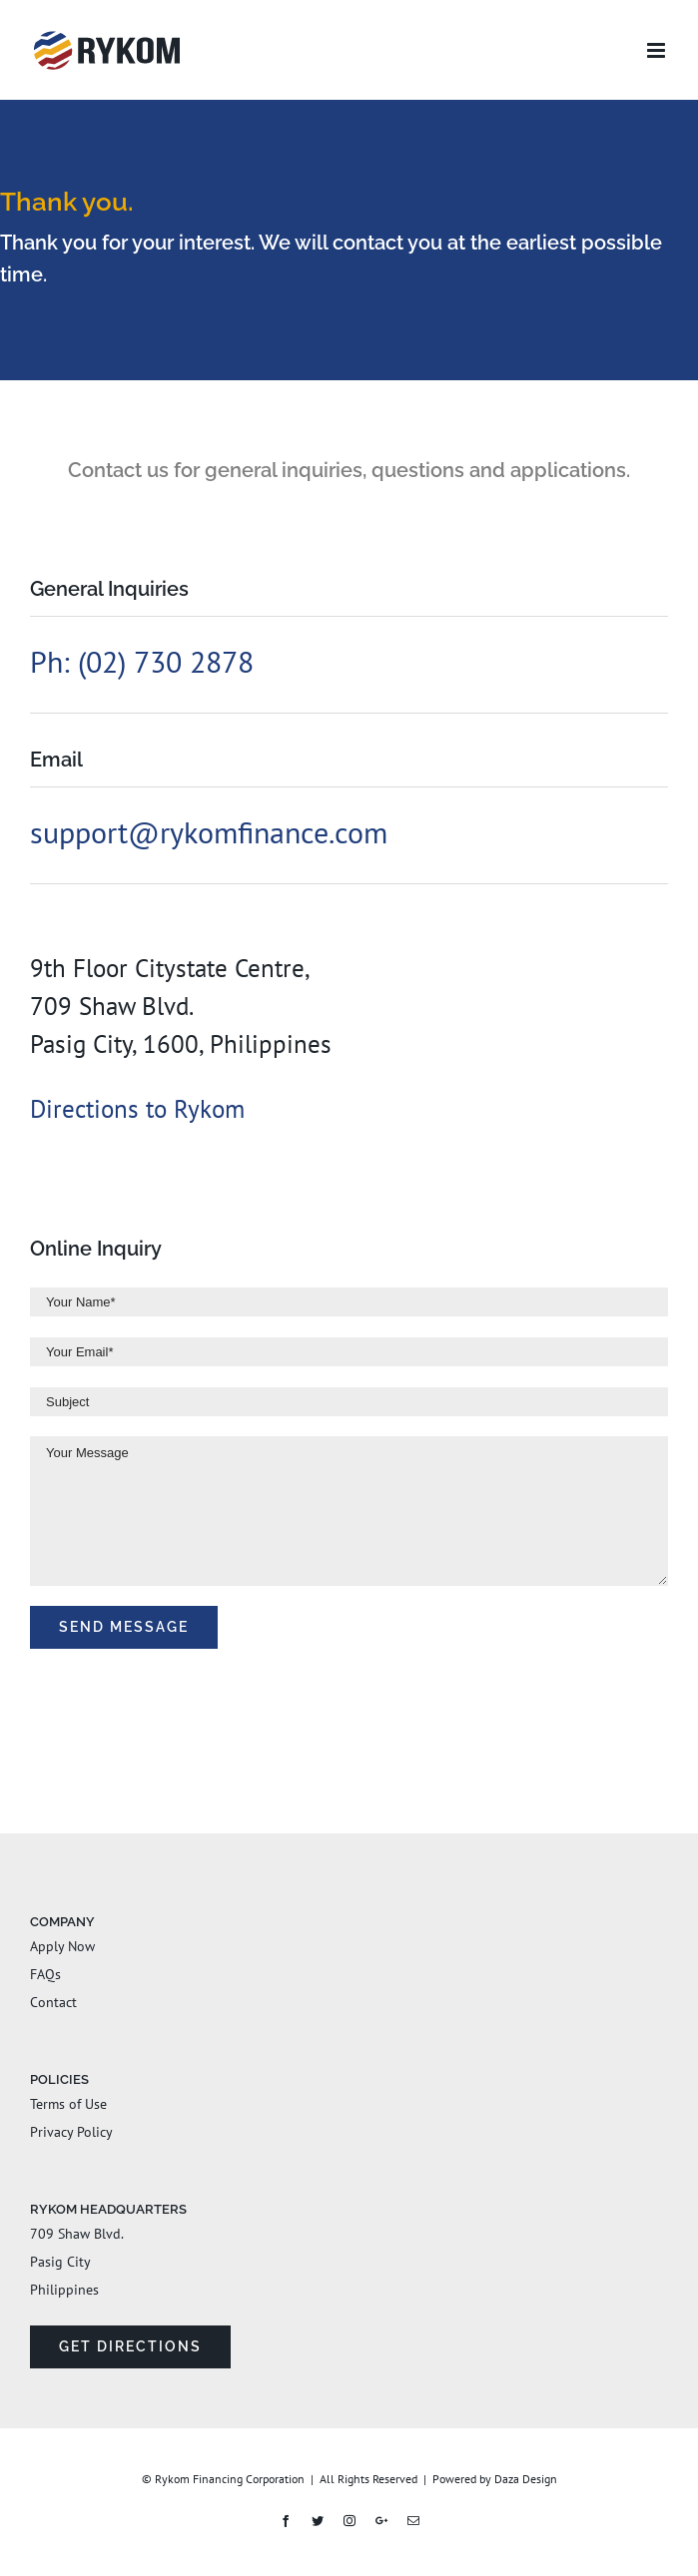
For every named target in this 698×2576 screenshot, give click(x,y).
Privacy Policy (71, 2132)
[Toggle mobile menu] (657, 50)
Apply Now (62, 1946)
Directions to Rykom (137, 1109)
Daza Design (525, 2478)
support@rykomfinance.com (208, 831)
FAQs (45, 1974)
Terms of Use (68, 2104)
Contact (53, 2002)
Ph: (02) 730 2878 (142, 661)
